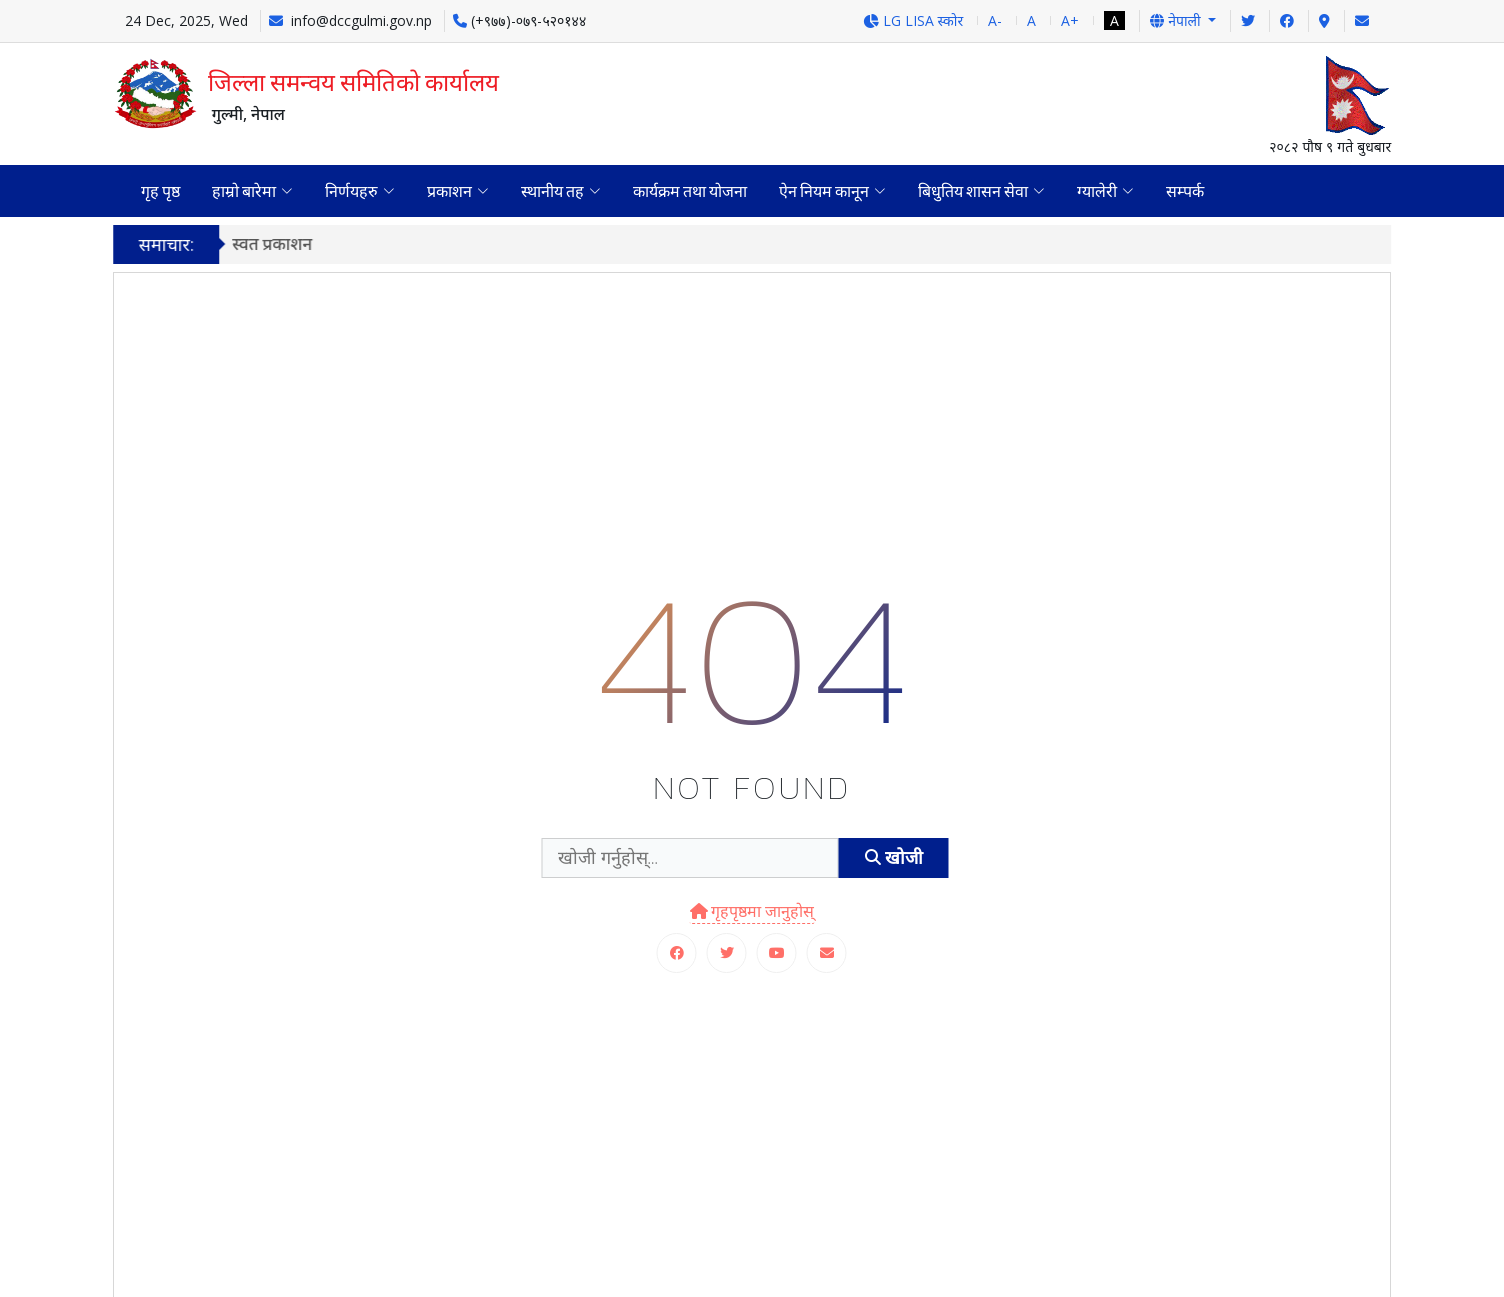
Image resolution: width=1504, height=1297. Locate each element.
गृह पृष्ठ (160, 191)
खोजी (894, 857)
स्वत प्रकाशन (283, 243)
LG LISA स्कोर (913, 20)
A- (995, 20)
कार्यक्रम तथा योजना (690, 191)
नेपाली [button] (1177, 20)
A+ (1070, 20)
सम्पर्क (1185, 191)
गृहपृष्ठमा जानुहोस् (752, 911)
